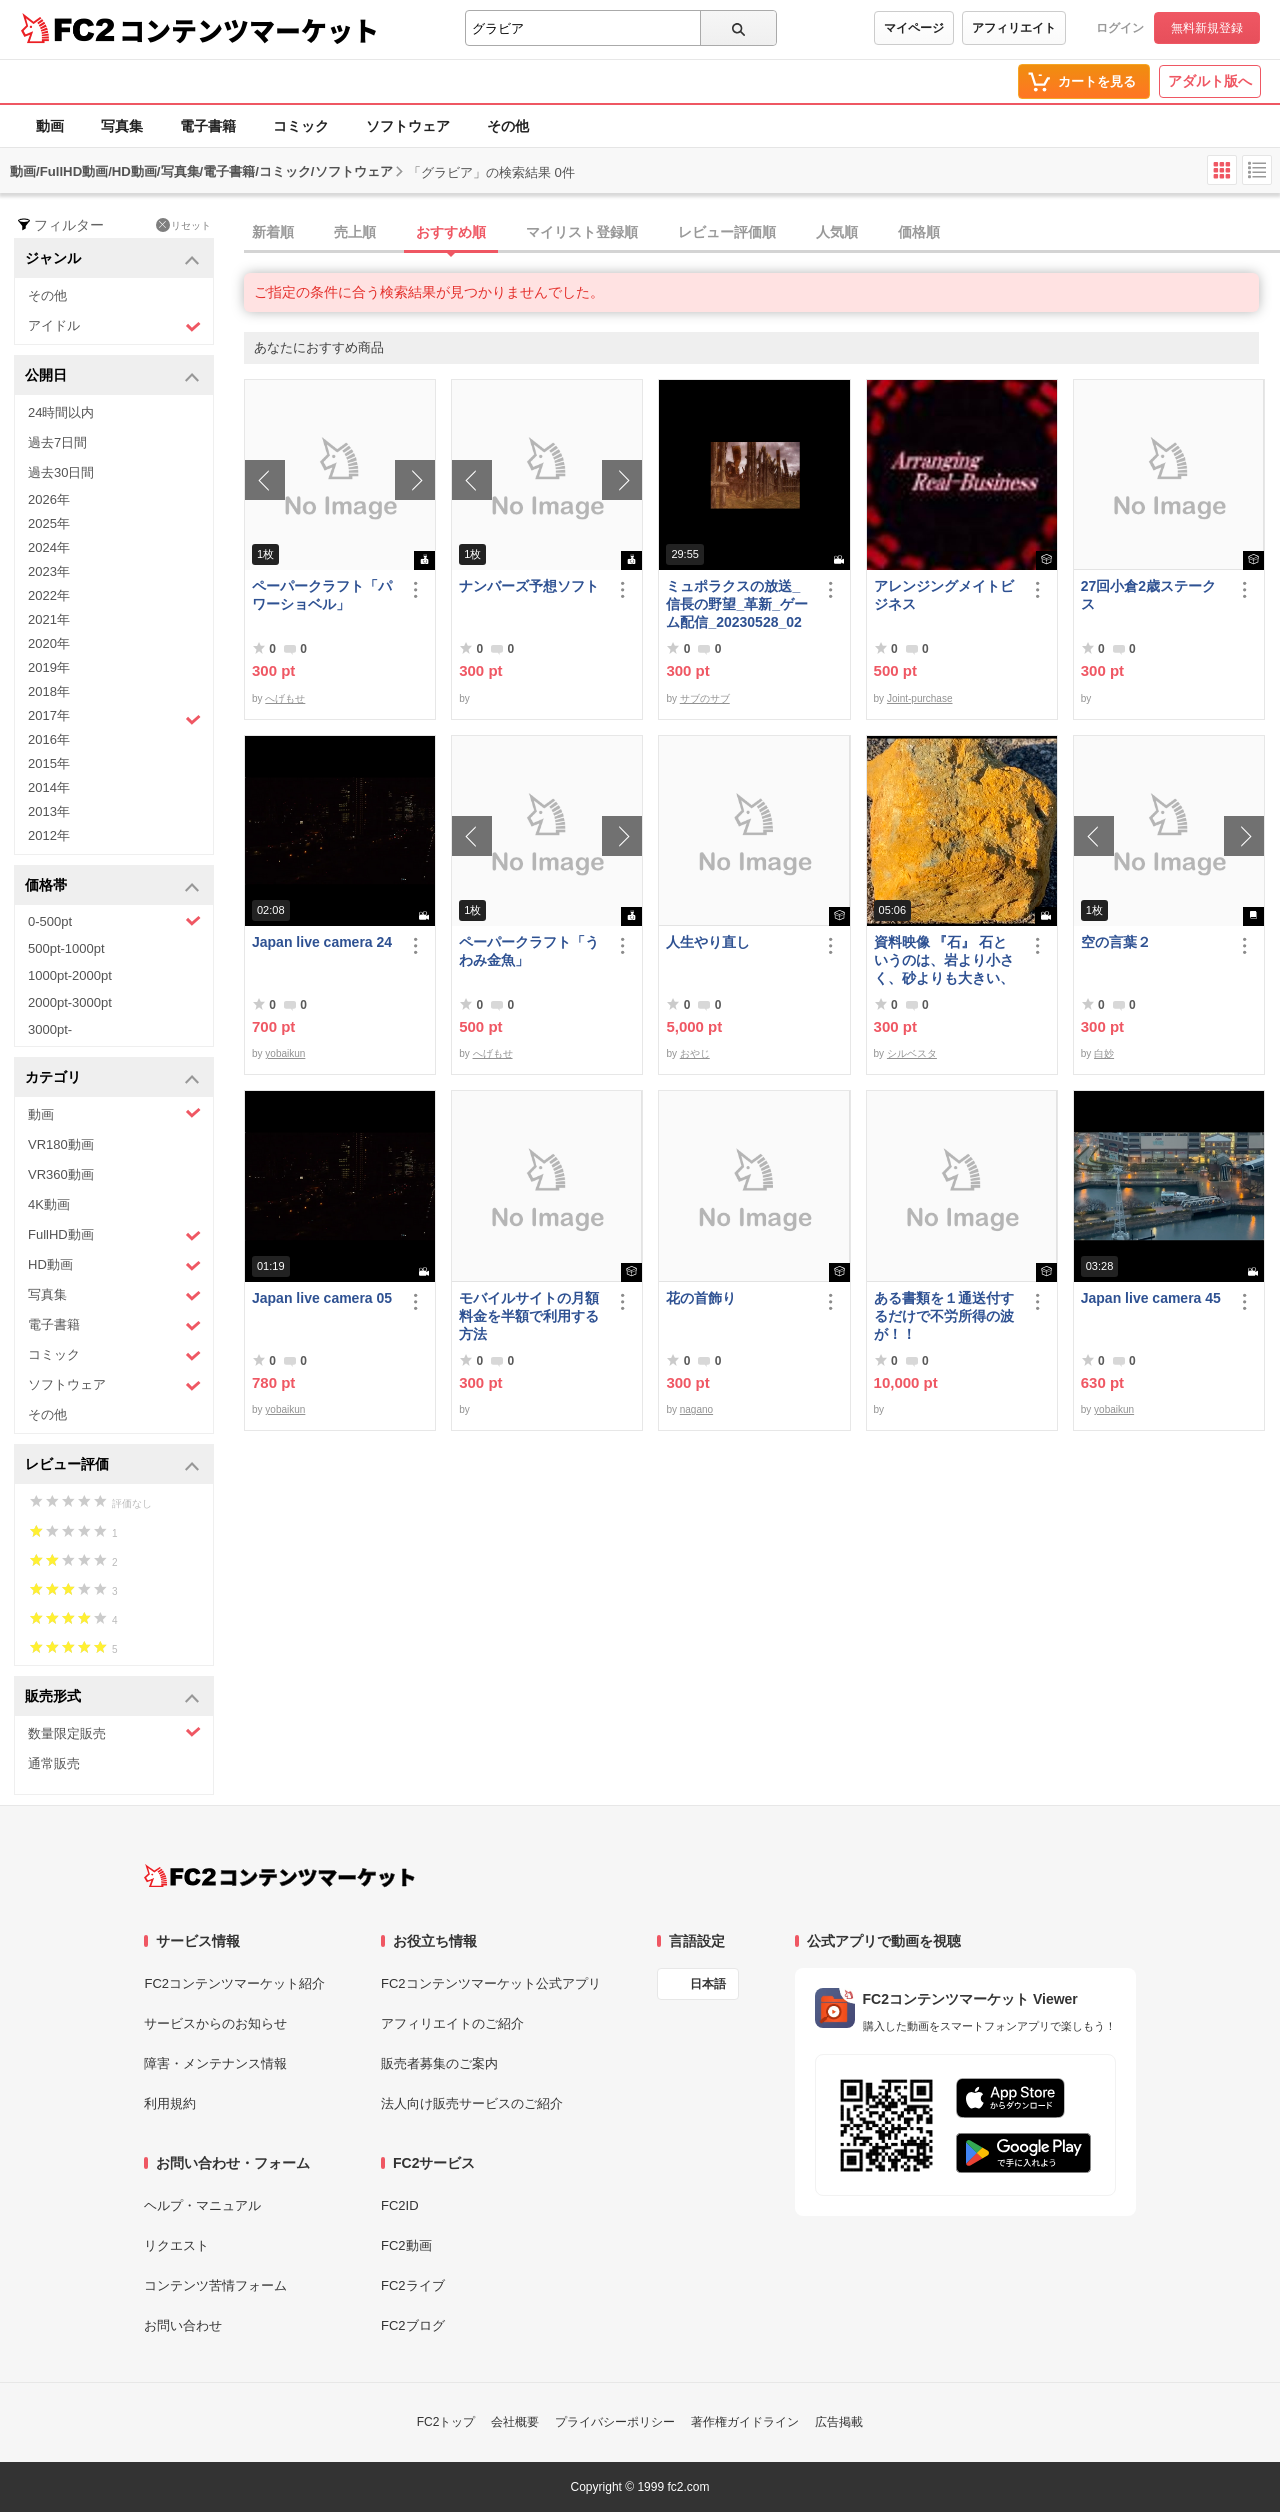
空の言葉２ (1116, 942)
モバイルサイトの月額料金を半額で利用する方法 (529, 1316)
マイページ (914, 28)
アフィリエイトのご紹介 (452, 2023)
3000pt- (50, 1029)
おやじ (695, 1053)
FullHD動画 (114, 1235)
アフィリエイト (1014, 28)
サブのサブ (705, 698)
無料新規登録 (1207, 28)
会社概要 (515, 2422)
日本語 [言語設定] (708, 1984)
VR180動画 (61, 1144)
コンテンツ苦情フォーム (215, 2285)
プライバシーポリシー (615, 2422)
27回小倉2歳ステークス (1148, 595)
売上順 (355, 232)
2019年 (49, 667)
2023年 (49, 571)
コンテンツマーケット (249, 30)
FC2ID (400, 2205)
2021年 (49, 619)
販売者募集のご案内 (439, 2063)
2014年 (49, 787)
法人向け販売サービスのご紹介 (472, 2103)
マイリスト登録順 (582, 232)
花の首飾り (701, 1298)
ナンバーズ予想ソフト (529, 586)
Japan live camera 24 (322, 942)
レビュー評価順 (727, 232)
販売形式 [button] (112, 1697)
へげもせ (285, 698)
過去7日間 (57, 442)
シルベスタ (912, 1053)
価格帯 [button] (112, 886)
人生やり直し (708, 942)
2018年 (49, 691)
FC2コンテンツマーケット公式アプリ (491, 1983)
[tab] (762, 233)
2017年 (114, 718)
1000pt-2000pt (70, 975)
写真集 (122, 126)
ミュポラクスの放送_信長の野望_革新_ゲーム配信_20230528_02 (737, 604)
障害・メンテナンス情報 (215, 2063)
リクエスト (176, 2245)
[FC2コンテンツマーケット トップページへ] (279, 1876)
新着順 (273, 232)
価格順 (919, 232)
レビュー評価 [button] (112, 1465)
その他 (508, 126)
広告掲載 (839, 2422)
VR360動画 (61, 1174)
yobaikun (285, 1053)
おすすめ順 (451, 232)
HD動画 (114, 1265)
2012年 (49, 835)
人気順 (837, 232)
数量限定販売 (114, 1732)
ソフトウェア (408, 126)
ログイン (1120, 28)
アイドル (114, 326)
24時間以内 (61, 412)
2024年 (49, 547)
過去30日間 (61, 472)
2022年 (49, 595)
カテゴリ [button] (112, 1078)
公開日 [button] (112, 376)
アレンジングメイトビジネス (944, 595)
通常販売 (54, 1763)
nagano (696, 1409)
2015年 (49, 763)
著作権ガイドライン (745, 2422)
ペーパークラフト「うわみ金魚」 (529, 951)
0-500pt (114, 921)
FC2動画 (406, 2245)
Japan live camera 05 (322, 1298)
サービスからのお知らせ (215, 2023)
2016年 (49, 739)
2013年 (49, 811)
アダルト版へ (1210, 81)
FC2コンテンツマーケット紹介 (234, 1983)
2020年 (49, 643)
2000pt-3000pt (70, 1002)
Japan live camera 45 (1151, 1298)
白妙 (1104, 1053)
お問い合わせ (183, 2325)
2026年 (49, 499)
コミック (301, 126)
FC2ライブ (413, 2285)
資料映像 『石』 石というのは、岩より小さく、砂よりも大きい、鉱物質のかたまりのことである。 (944, 960)
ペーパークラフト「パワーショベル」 (322, 595)
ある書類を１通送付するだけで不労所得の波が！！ (944, 1316)
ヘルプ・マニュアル (202, 2205)
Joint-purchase (920, 698)
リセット (183, 225)
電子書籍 (208, 126)
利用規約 (170, 2103)
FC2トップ (446, 2422)
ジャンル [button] (112, 259)
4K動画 (49, 1204)
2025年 (49, 523)
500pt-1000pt (66, 948)
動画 (50, 126)
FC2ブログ (413, 2325)
